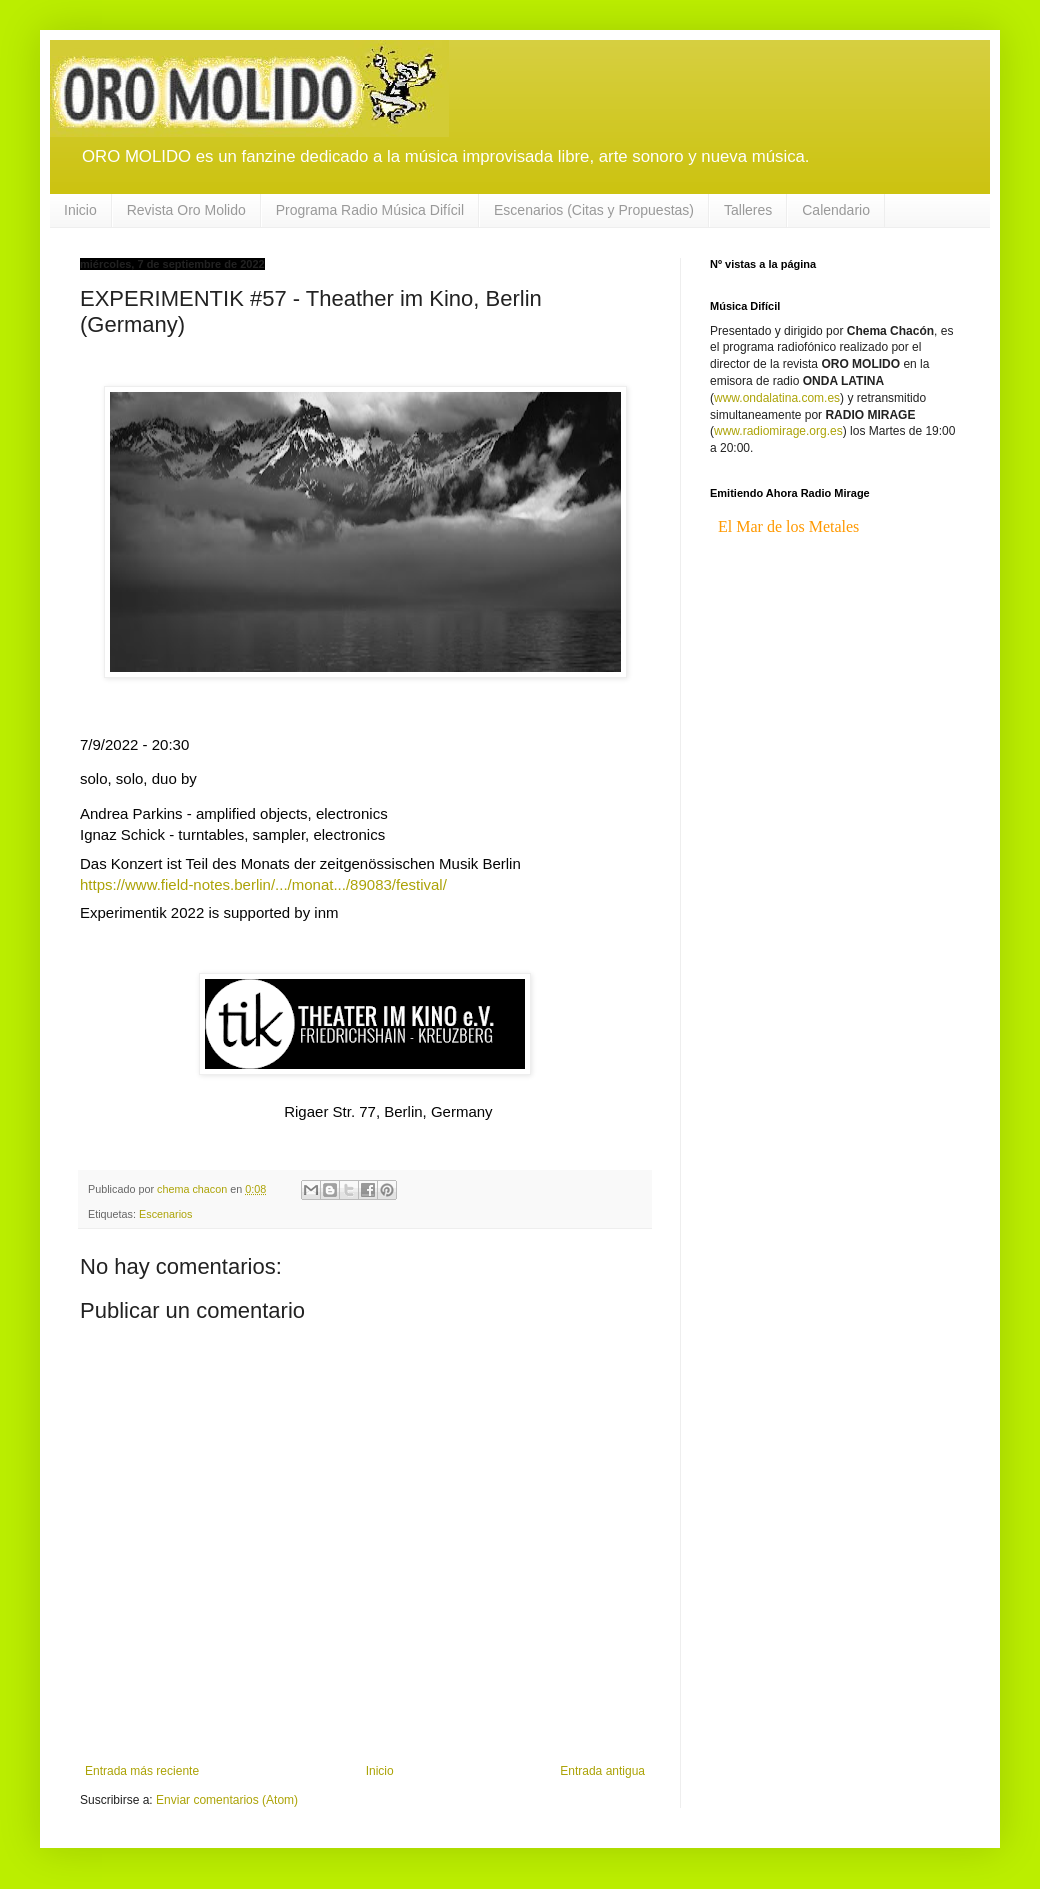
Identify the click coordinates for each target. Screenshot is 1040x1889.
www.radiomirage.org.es (778, 431)
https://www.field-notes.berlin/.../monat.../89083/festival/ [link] (263, 884)
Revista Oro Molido (186, 210)
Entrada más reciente (142, 1771)
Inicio (80, 210)
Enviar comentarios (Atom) (227, 1800)
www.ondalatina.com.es (777, 398)
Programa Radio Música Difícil (370, 210)
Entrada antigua (602, 1771)
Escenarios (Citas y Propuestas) (594, 210)
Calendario (836, 210)
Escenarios (165, 1214)
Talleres (748, 210)
